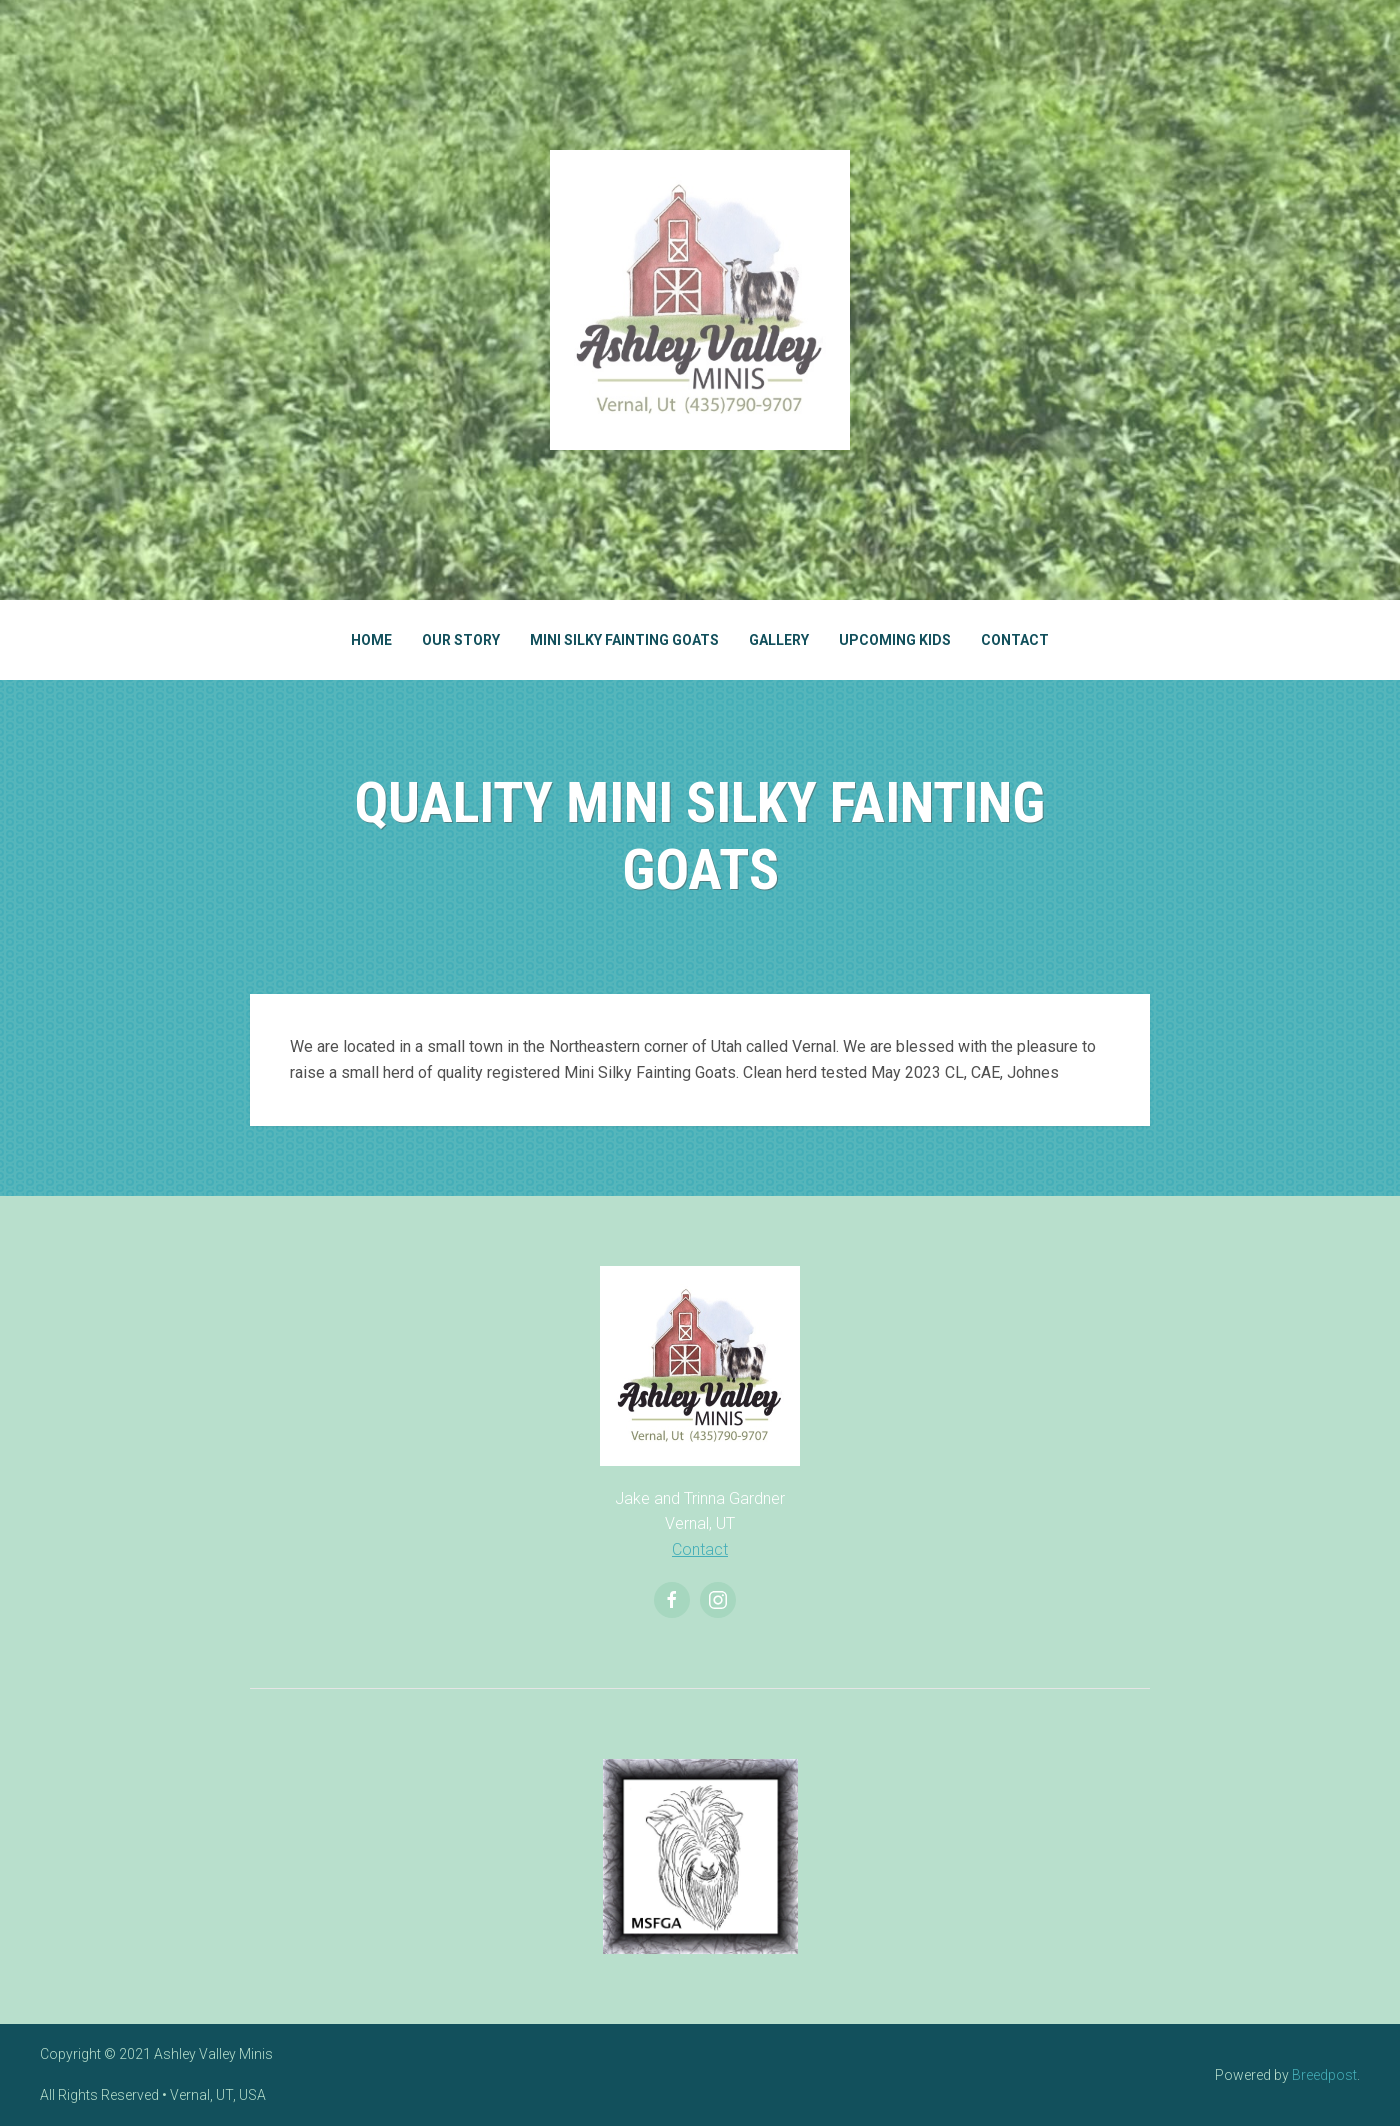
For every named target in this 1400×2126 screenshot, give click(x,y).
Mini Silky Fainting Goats (624, 640)
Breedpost (1324, 2075)
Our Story (461, 640)
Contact (1015, 640)
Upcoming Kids (895, 640)
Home (371, 640)
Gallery (779, 640)
